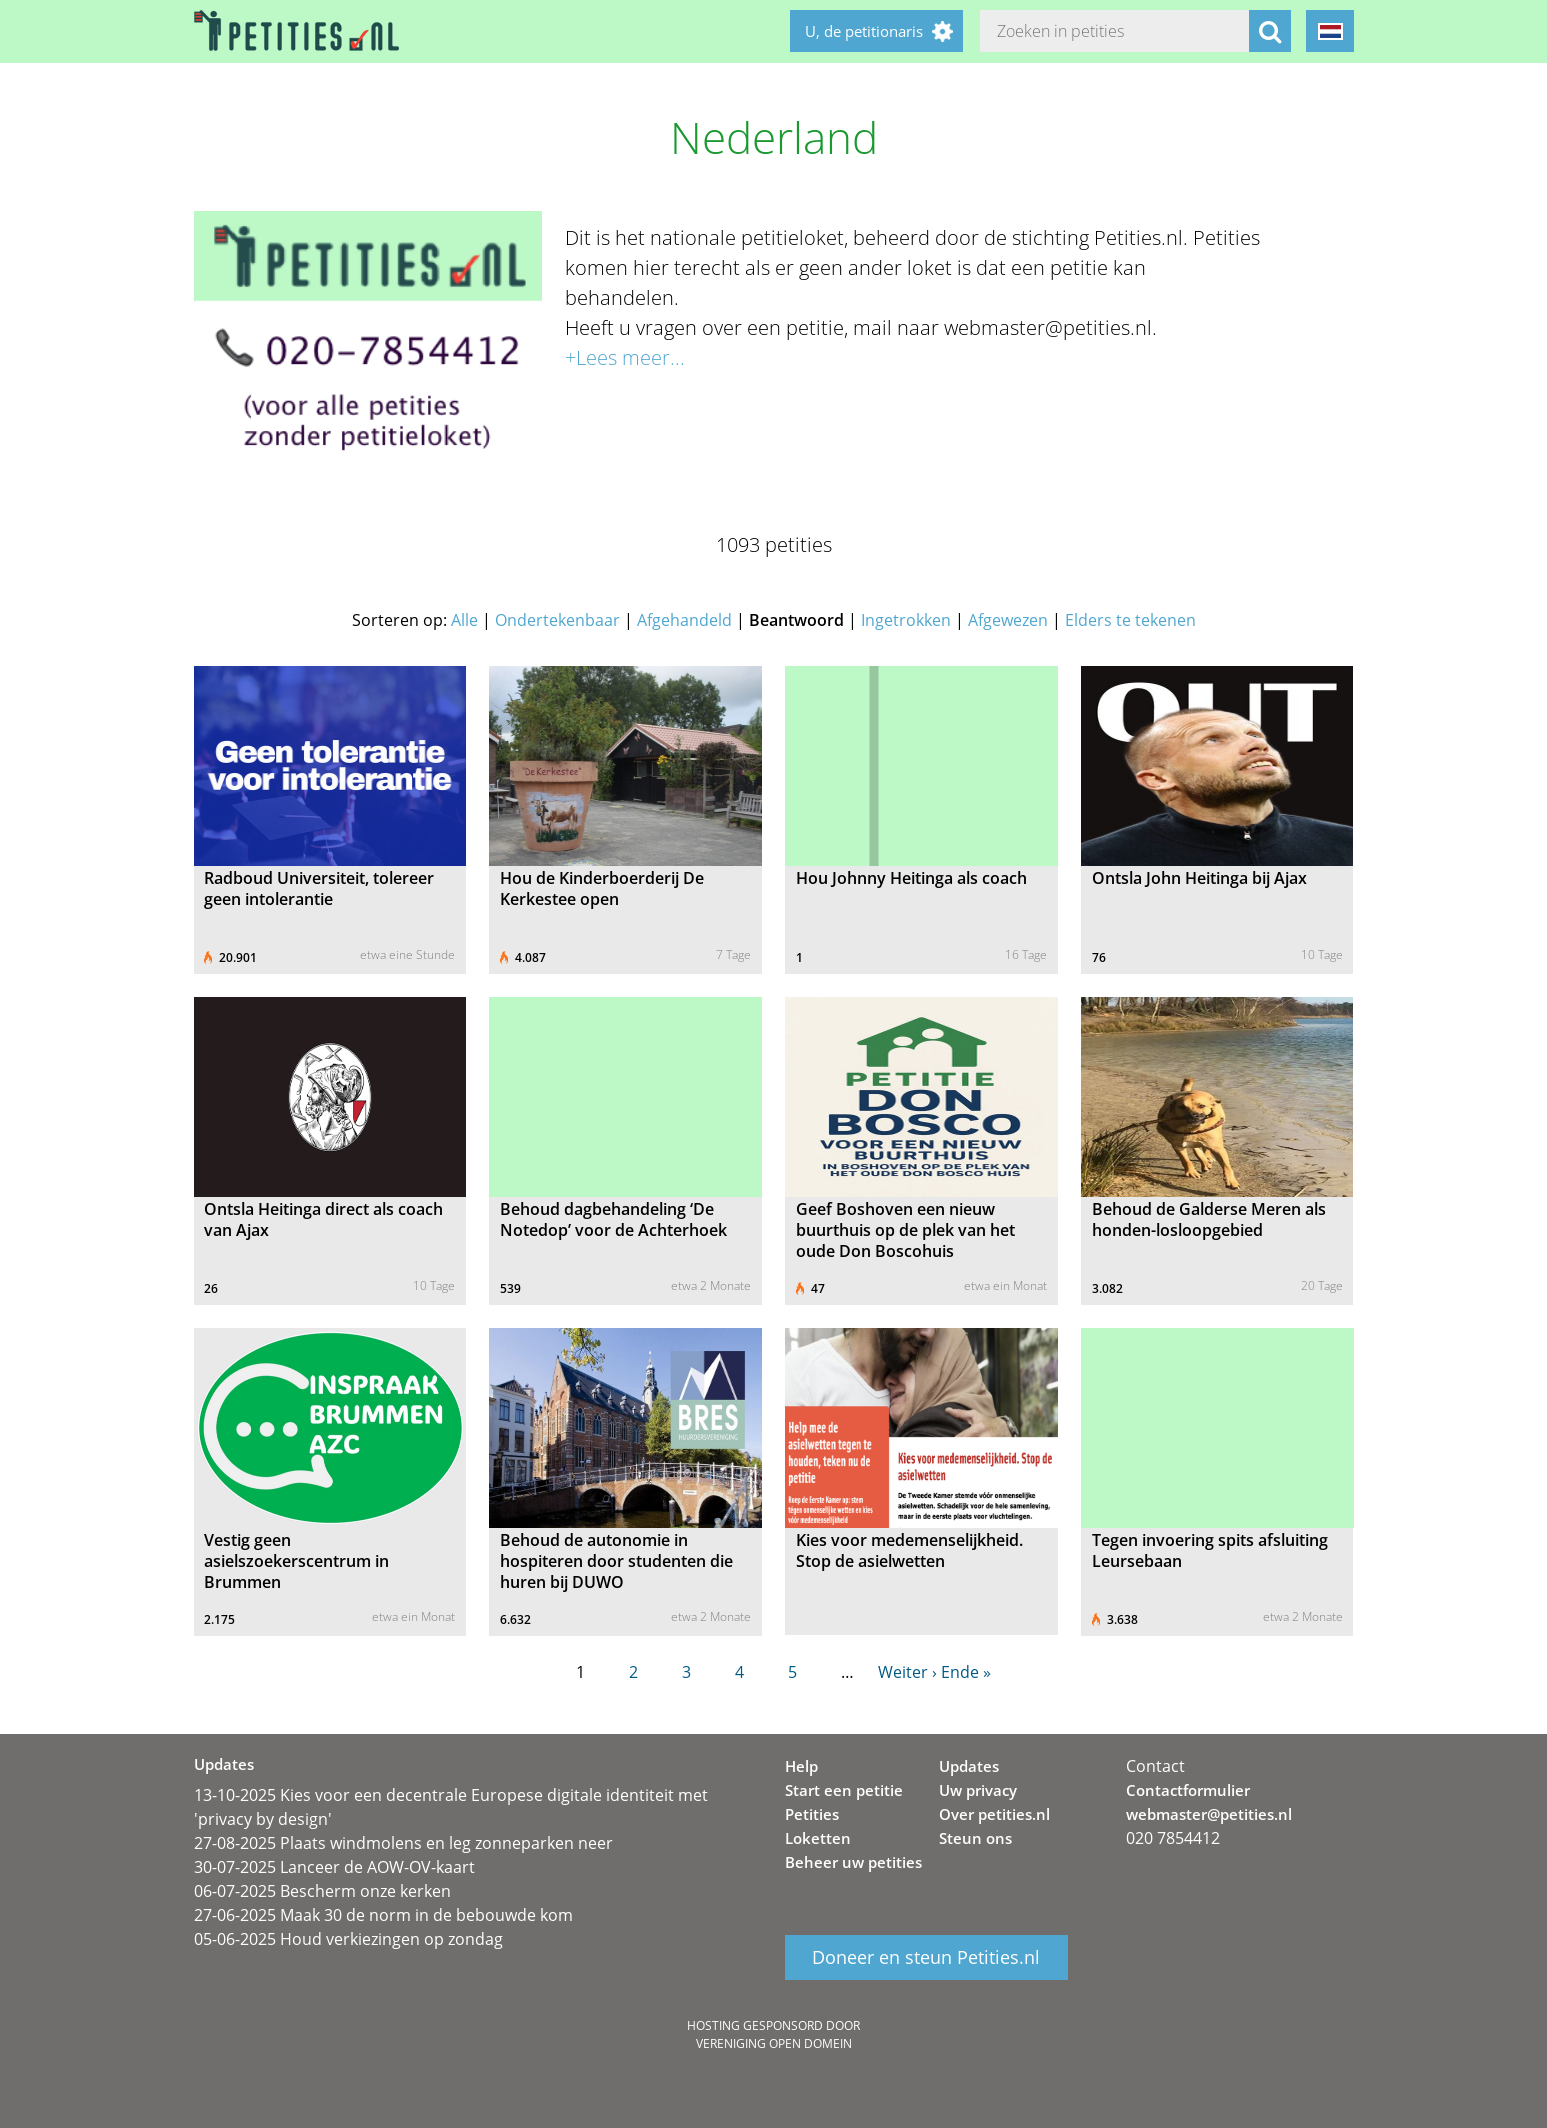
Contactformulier (1188, 1790)
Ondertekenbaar (557, 620)
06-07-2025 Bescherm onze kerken (322, 1891)
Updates (969, 1766)
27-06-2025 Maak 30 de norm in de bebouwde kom (383, 1915)
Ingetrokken (906, 620)
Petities (812, 1814)
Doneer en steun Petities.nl (926, 1958)
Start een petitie (844, 1790)
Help (801, 1766)
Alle (464, 620)
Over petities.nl (994, 1814)
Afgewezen (1008, 620)
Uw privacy (978, 1790)
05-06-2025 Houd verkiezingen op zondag (348, 1939)
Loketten (818, 1838)
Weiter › (907, 1672)
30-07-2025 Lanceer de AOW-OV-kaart (334, 1867)
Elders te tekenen (1130, 620)
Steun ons (975, 1838)
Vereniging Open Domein (774, 2043)
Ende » (966, 1672)
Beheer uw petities (853, 1862)
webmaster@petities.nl (1209, 1814)
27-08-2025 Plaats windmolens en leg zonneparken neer (403, 1843)
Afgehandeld (684, 620)
